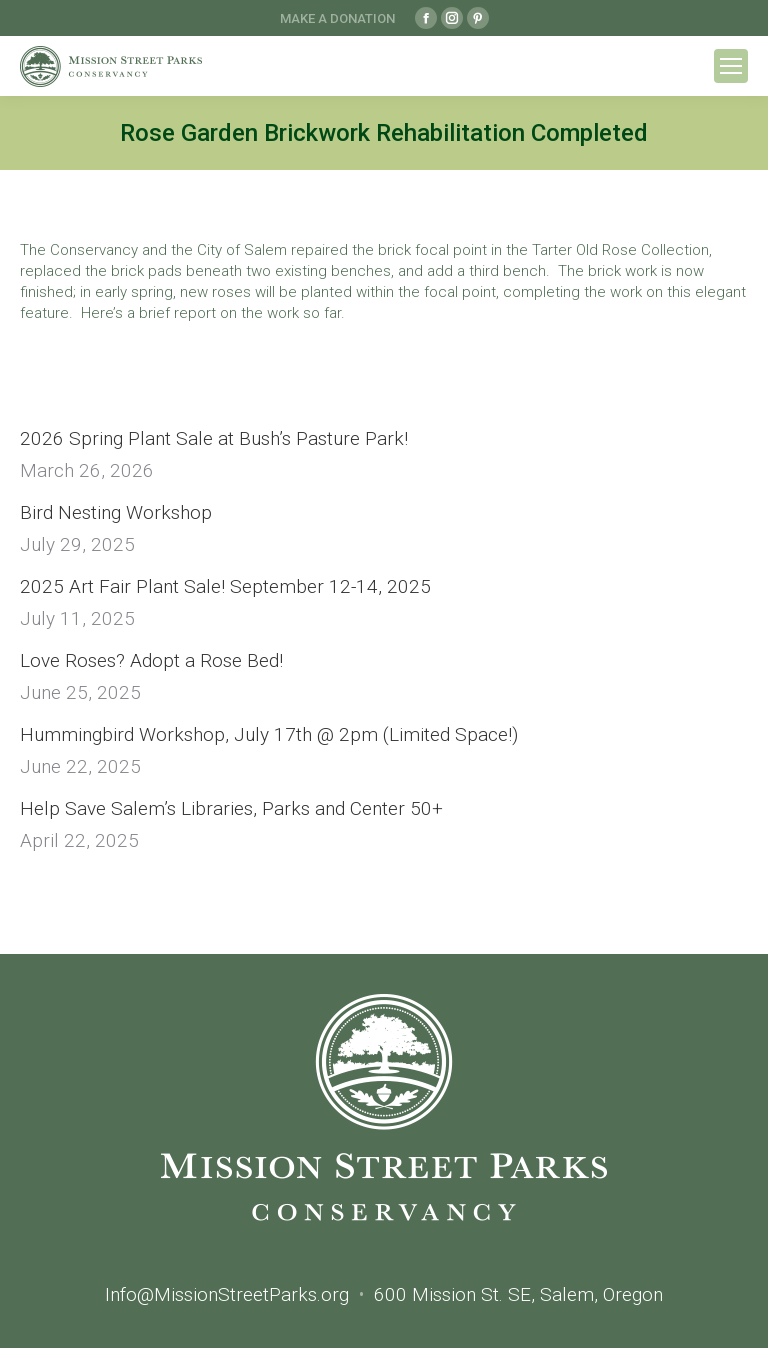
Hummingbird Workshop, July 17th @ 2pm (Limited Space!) (269, 734)
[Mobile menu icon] (731, 66)
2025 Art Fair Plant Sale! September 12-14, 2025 (225, 586)
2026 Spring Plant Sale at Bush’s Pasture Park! (214, 438)
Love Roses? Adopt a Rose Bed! (151, 660)
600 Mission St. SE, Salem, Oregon (518, 1294)
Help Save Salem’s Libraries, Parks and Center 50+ (231, 808)
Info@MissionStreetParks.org (227, 1294)
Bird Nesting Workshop (116, 512)
